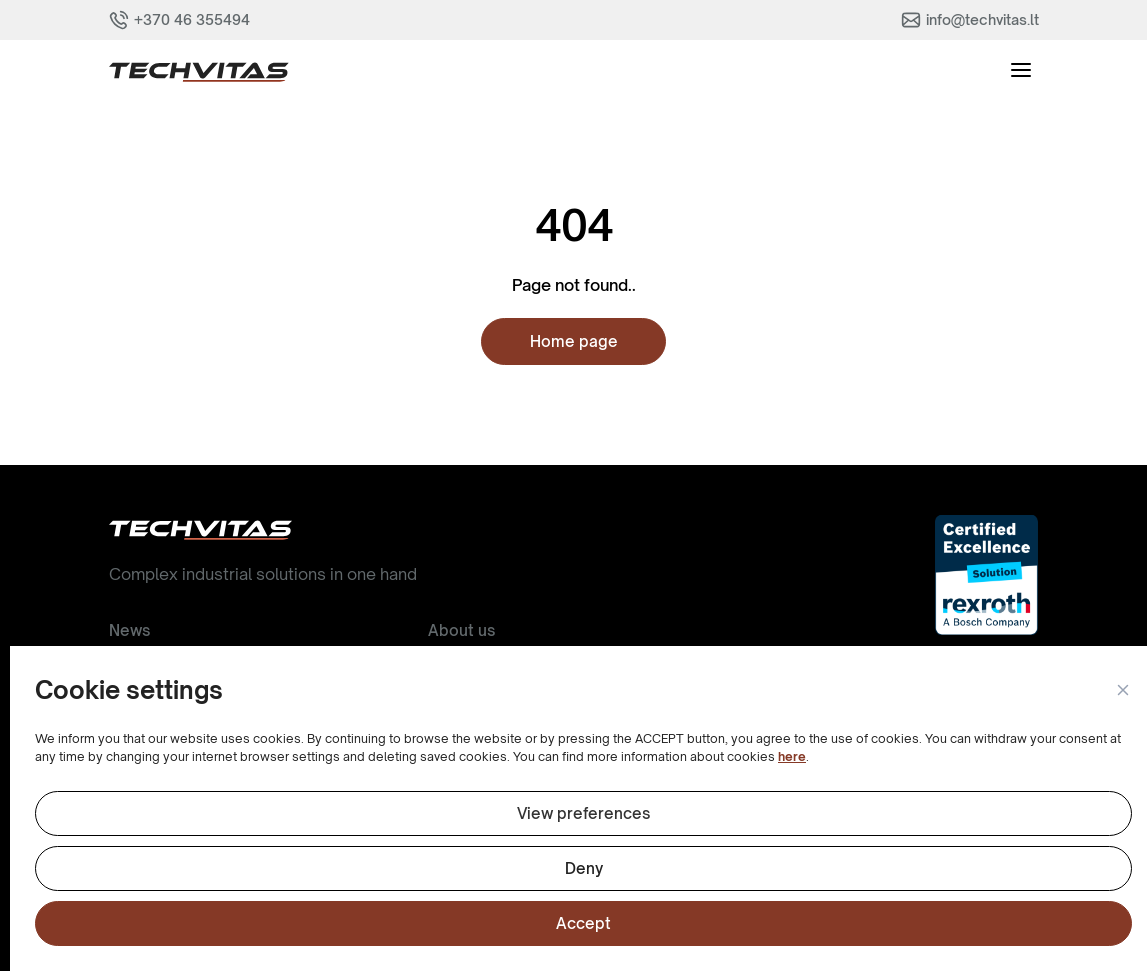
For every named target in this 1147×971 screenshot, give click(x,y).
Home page (574, 341)
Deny (584, 868)
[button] (1122, 691)
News (129, 630)
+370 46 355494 (192, 19)
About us (461, 630)
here (792, 756)
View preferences (583, 813)
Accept (583, 923)
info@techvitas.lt (982, 19)
